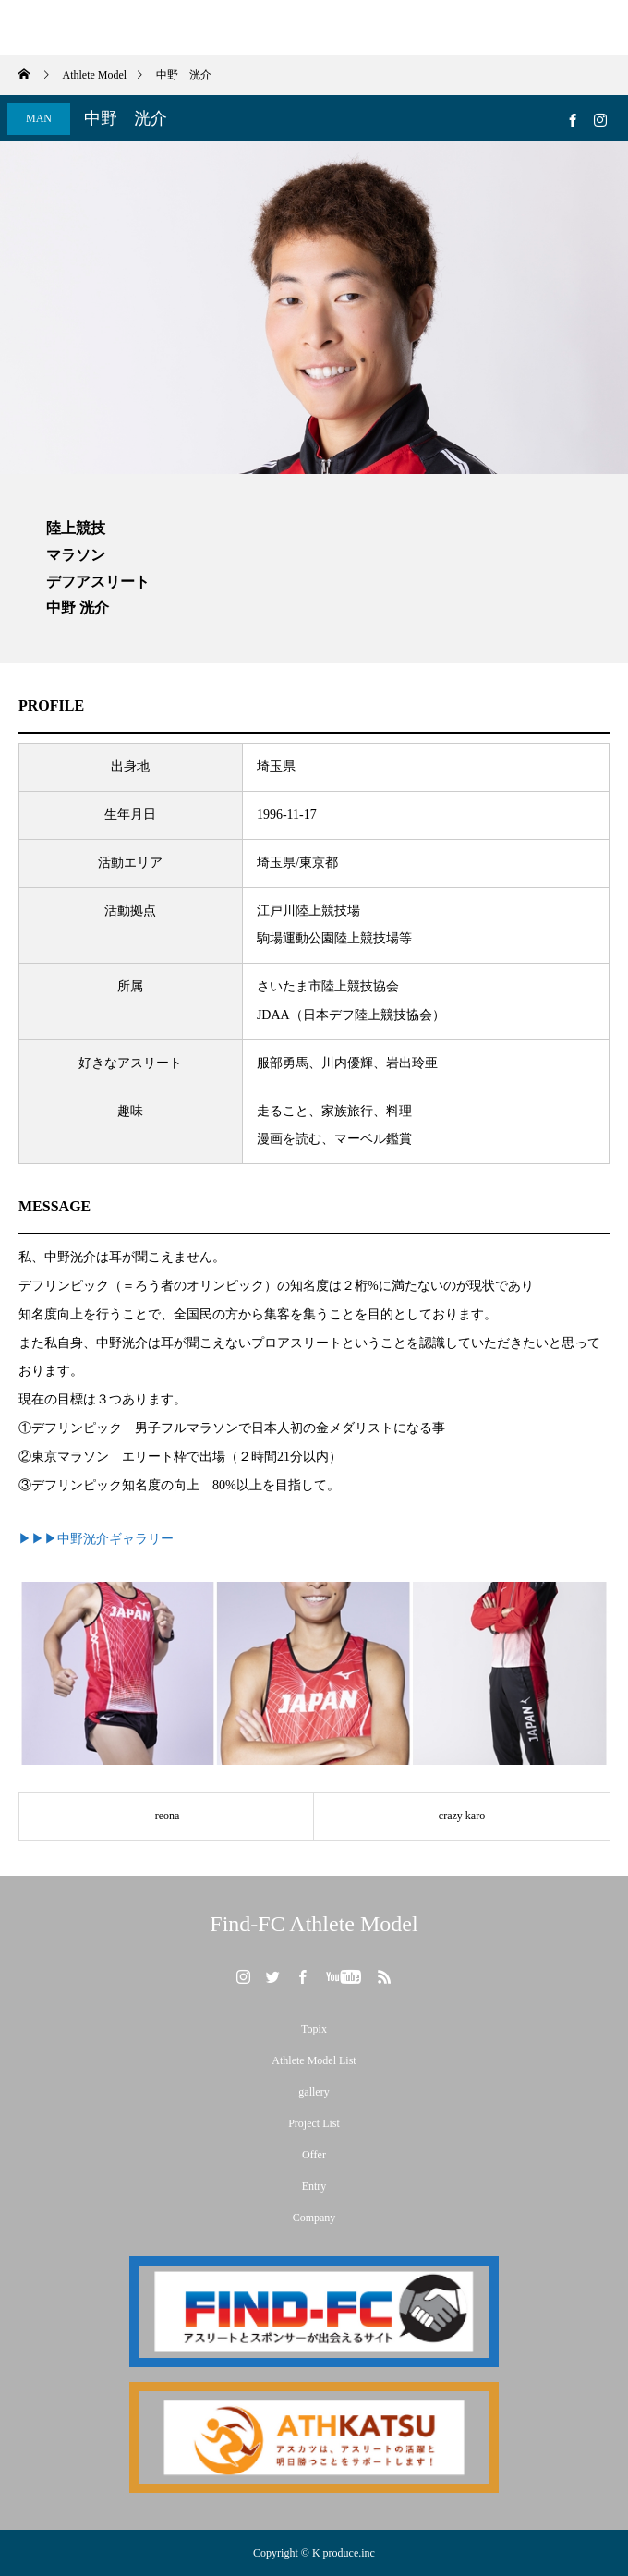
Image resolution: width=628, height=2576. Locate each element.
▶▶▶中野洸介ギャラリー (96, 1539)
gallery (313, 2091)
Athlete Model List (314, 2060)
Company (314, 2217)
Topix (314, 2029)
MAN (39, 118)
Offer (314, 2154)
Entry (314, 2186)
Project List (314, 2123)
